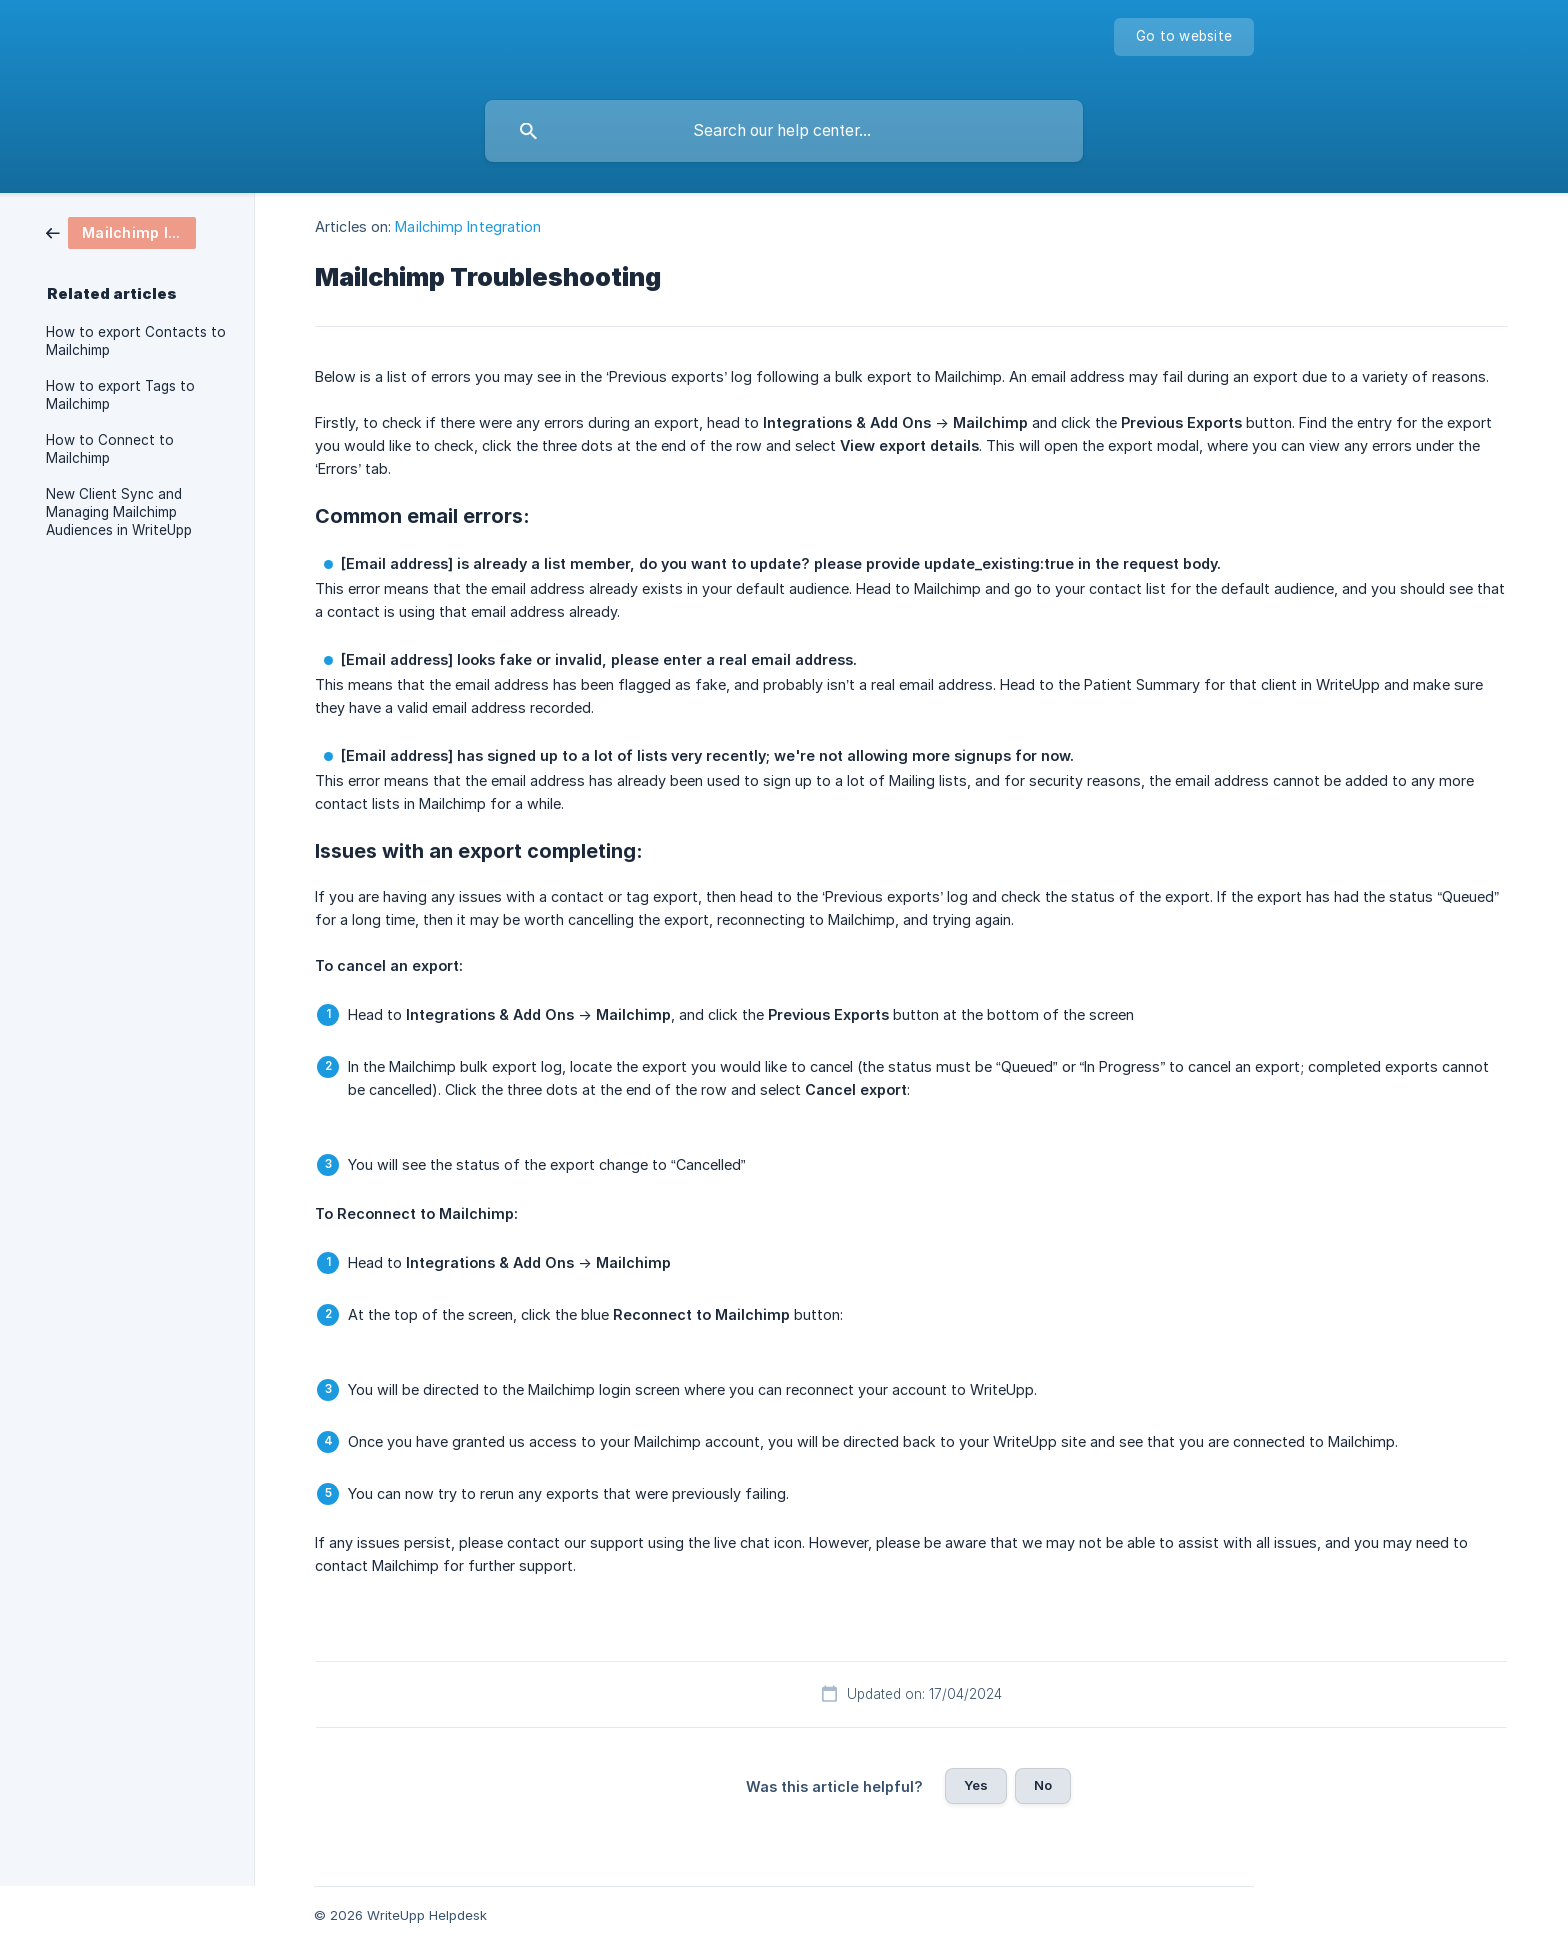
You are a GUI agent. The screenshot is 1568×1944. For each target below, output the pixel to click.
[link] (121, 231)
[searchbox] (784, 131)
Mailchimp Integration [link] (468, 226)
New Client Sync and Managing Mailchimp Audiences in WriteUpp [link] (119, 512)
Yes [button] (976, 1785)
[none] (1184, 37)
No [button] (1043, 1785)
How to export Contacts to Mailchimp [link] (136, 341)
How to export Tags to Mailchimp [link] (120, 395)
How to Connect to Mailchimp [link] (110, 449)
